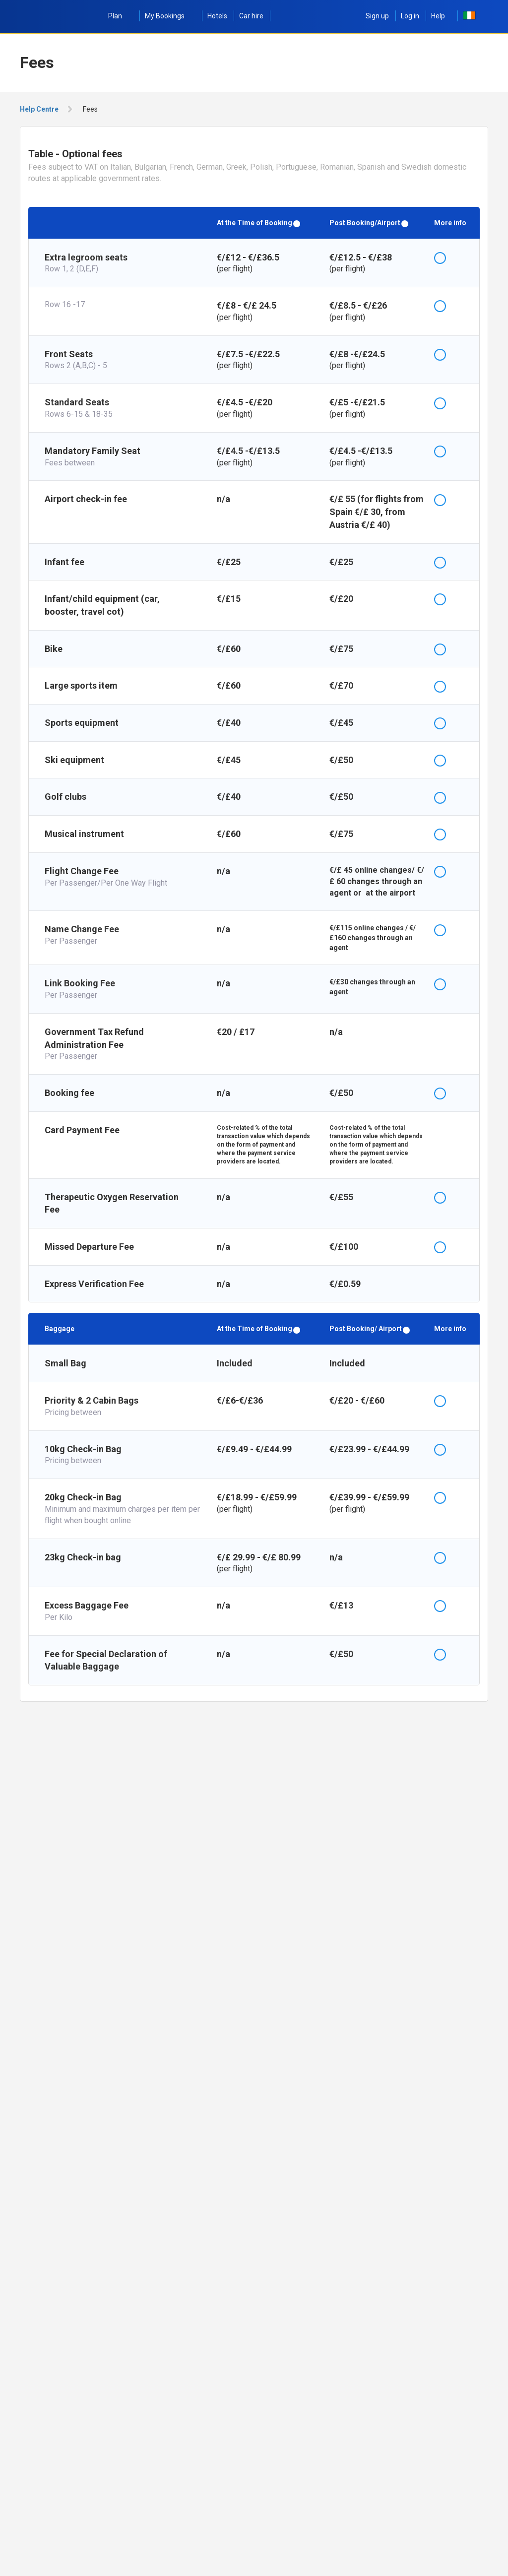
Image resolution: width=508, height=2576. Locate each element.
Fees (90, 109)
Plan (120, 16)
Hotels (217, 16)
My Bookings (170, 16)
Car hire (251, 16)
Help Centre (39, 109)
